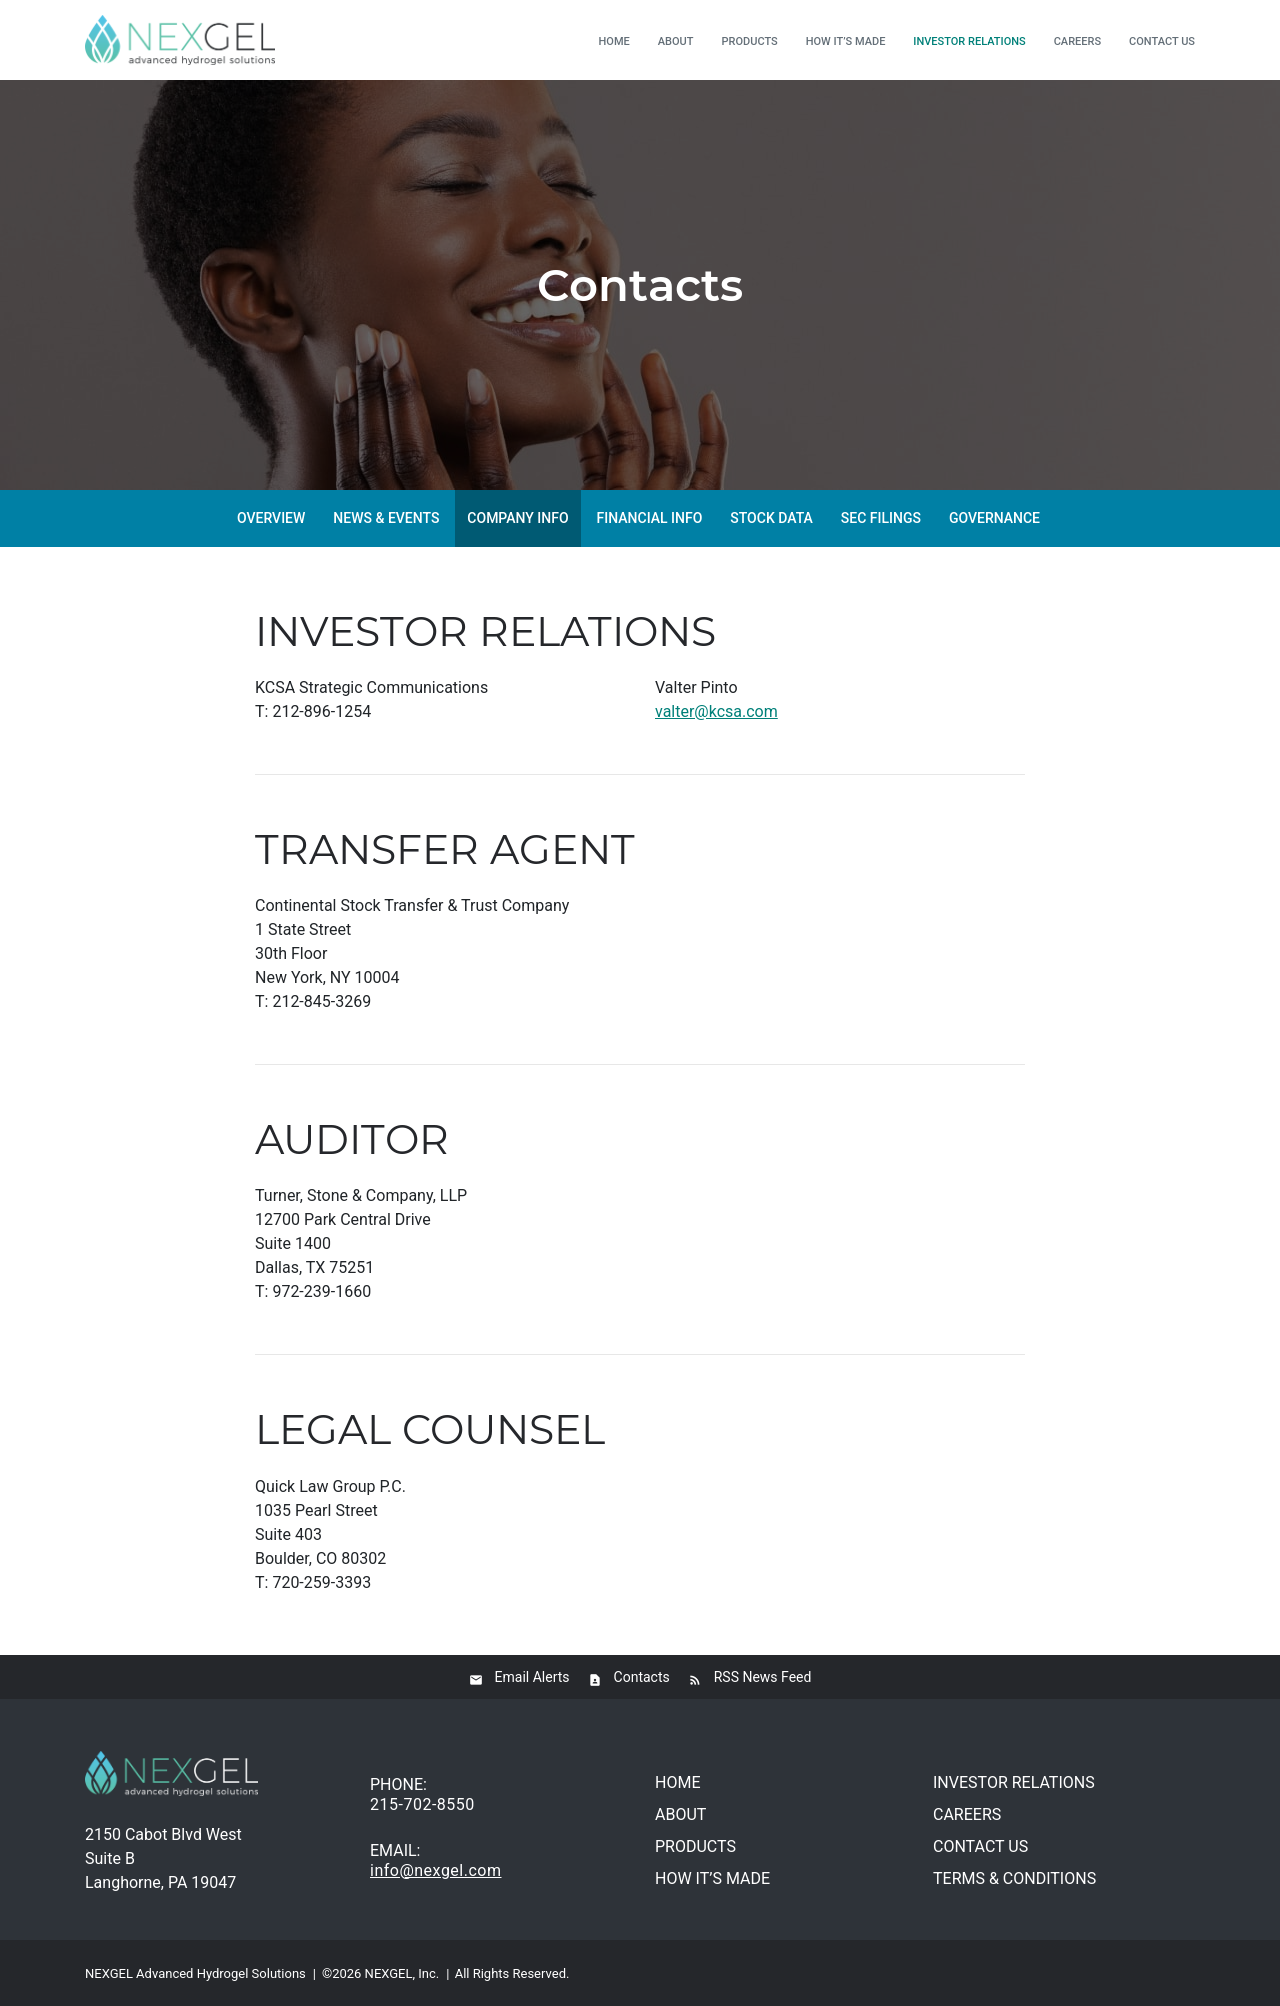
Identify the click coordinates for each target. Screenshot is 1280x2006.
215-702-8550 (422, 1804)
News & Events (386, 518)
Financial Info (650, 518)
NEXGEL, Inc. (402, 1973)
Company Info (517, 518)
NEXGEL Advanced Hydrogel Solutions (195, 1973)
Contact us (1162, 41)
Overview (271, 518)
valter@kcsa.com (716, 711)
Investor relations (969, 41)
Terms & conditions (1014, 1878)
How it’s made (846, 41)
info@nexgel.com (436, 1870)
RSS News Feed (763, 1677)
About (676, 41)
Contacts (642, 1677)
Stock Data (771, 518)
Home (614, 41)
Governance (994, 518)
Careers (1077, 41)
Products (750, 41)
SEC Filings (881, 518)
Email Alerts (532, 1677)
